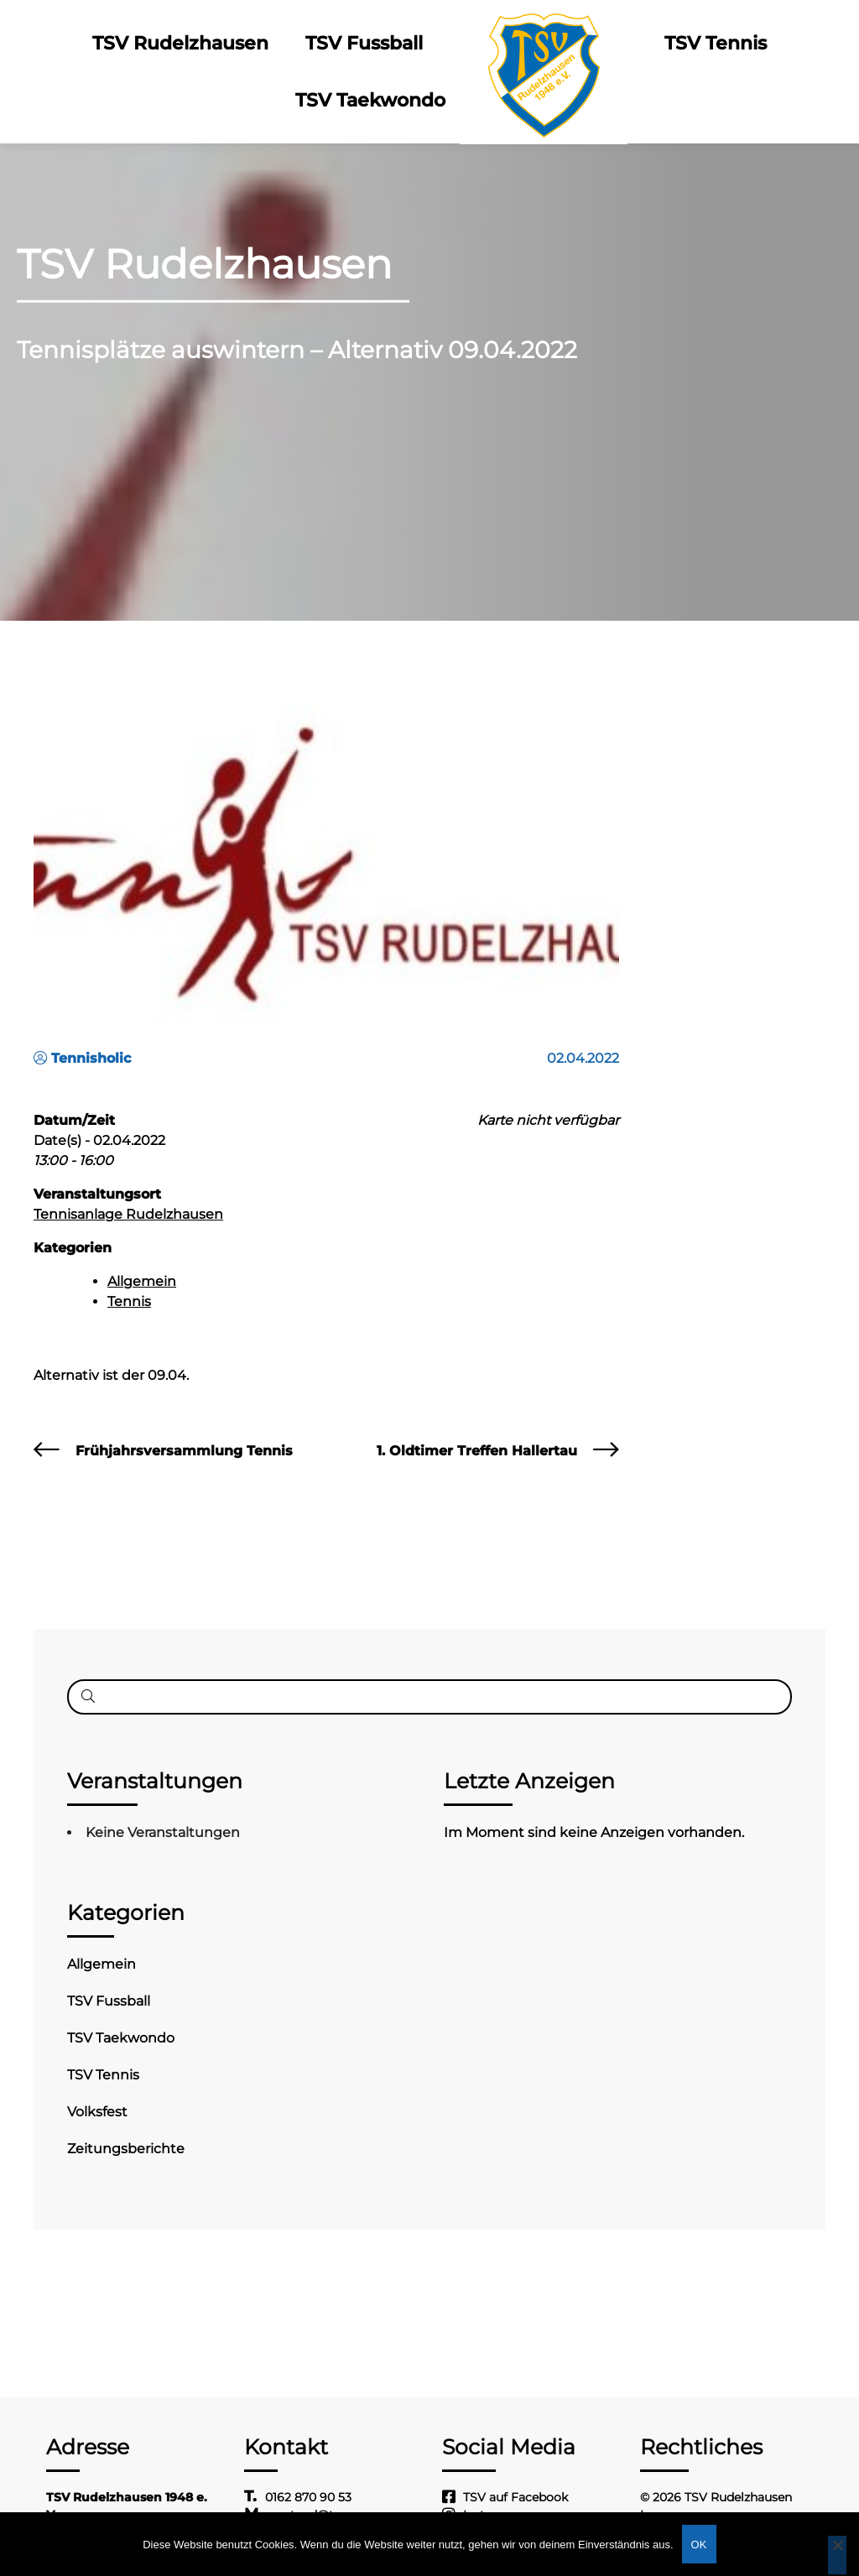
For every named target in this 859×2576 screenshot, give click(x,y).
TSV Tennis (715, 43)
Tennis (129, 1301)
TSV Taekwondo (370, 100)
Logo (543, 43)
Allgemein (141, 1281)
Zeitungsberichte (126, 2149)
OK (699, 2544)
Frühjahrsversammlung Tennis (184, 1451)
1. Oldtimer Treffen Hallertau (477, 1451)
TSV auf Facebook (515, 2497)
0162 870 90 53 (308, 2497)
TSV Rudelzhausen (180, 43)
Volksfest (97, 2112)
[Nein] (837, 2555)
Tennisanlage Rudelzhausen (128, 1214)
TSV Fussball (364, 43)
